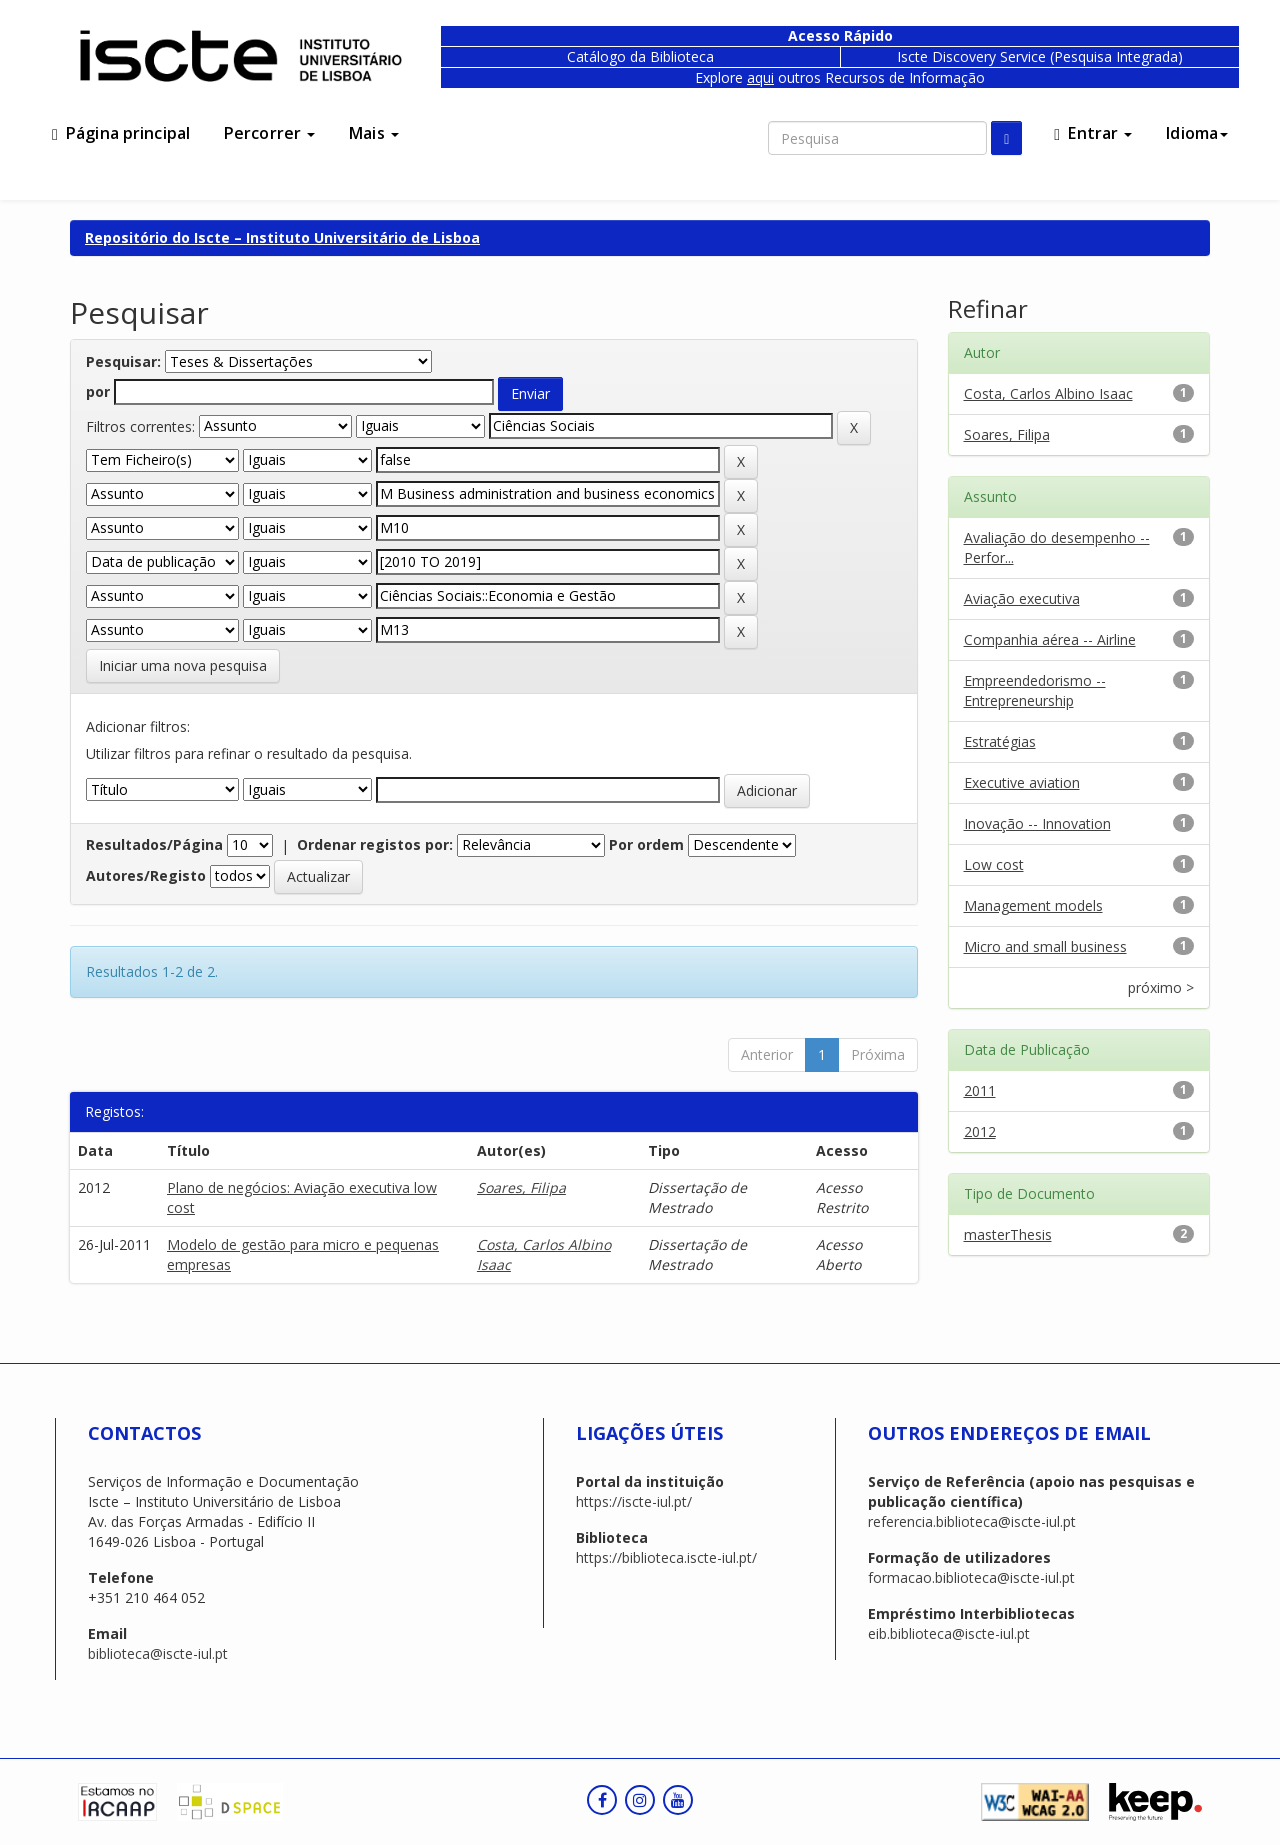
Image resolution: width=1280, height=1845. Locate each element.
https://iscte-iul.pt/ (634, 1501)
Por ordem (646, 844)
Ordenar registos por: (375, 844)
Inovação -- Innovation (1037, 823)
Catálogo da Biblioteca (640, 56)
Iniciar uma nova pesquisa (183, 665)
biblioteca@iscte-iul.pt (158, 1653)
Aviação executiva (1022, 598)
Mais (374, 133)
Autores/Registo (146, 875)
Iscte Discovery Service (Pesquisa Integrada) (1040, 56)
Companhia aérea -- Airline (1050, 639)
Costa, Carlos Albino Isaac (1048, 393)
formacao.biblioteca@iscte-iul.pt (971, 1577)
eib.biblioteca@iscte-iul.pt (949, 1633)
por (98, 391)
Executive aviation (1022, 782)
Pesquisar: (123, 361)
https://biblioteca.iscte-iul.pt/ (666, 1557)
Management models (1033, 905)
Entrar (1093, 133)
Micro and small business (1045, 946)
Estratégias (1000, 741)
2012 (980, 1131)
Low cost (994, 864)
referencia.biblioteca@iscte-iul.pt (972, 1521)
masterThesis (1008, 1234)
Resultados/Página (154, 844)
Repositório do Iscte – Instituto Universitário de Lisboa (282, 237)
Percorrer (269, 133)
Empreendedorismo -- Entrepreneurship (1035, 690)
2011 (980, 1090)
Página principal (121, 133)
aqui (760, 77)
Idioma (1197, 133)
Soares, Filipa (521, 1187)
